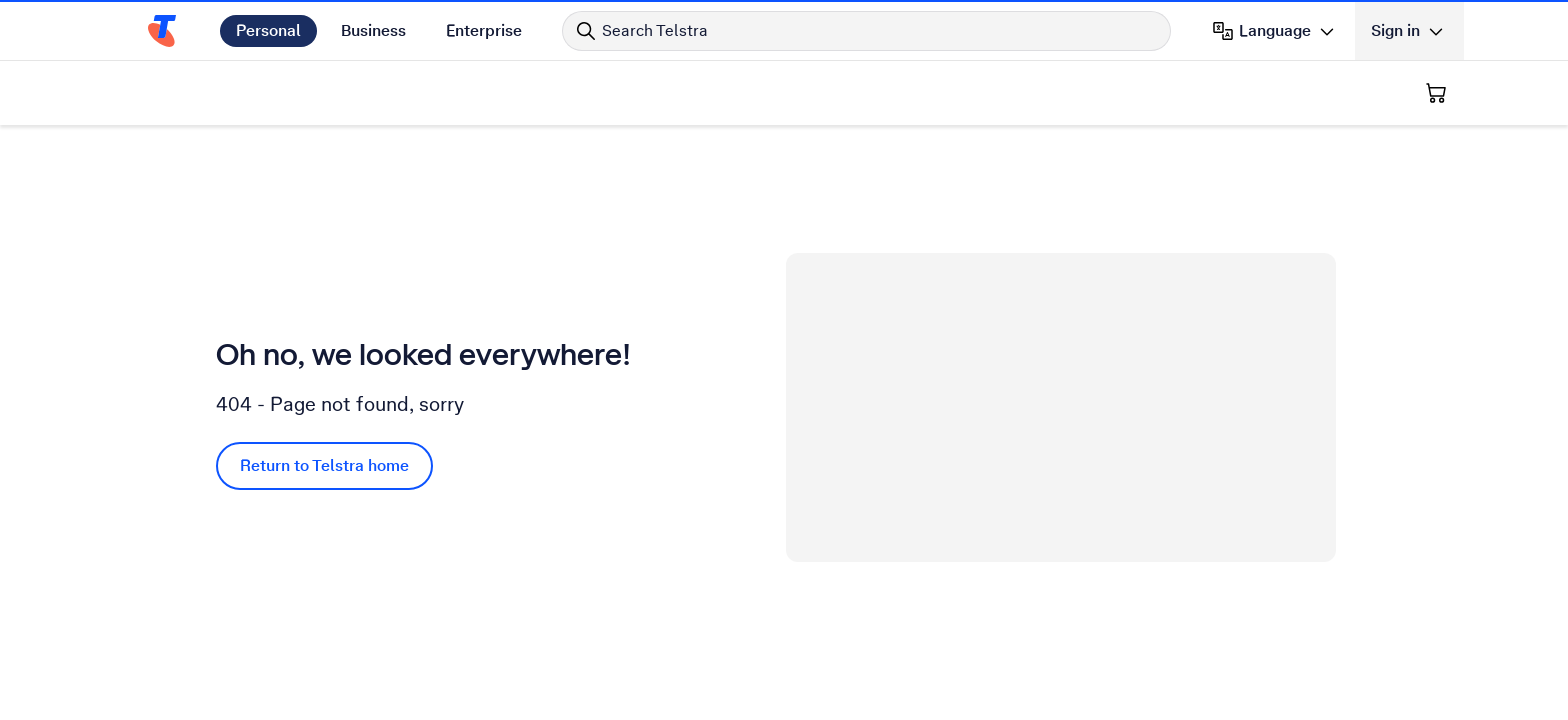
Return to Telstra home (324, 465)
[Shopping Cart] (1436, 93)
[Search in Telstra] (866, 31)
